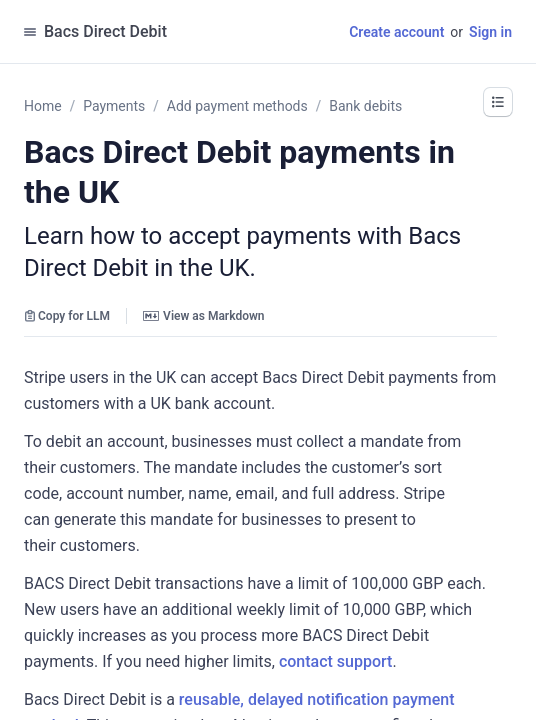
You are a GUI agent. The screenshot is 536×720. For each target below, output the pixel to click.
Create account (396, 32)
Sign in (490, 32)
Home (43, 106)
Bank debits (365, 106)
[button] (498, 102)
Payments (114, 106)
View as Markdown (203, 316)
